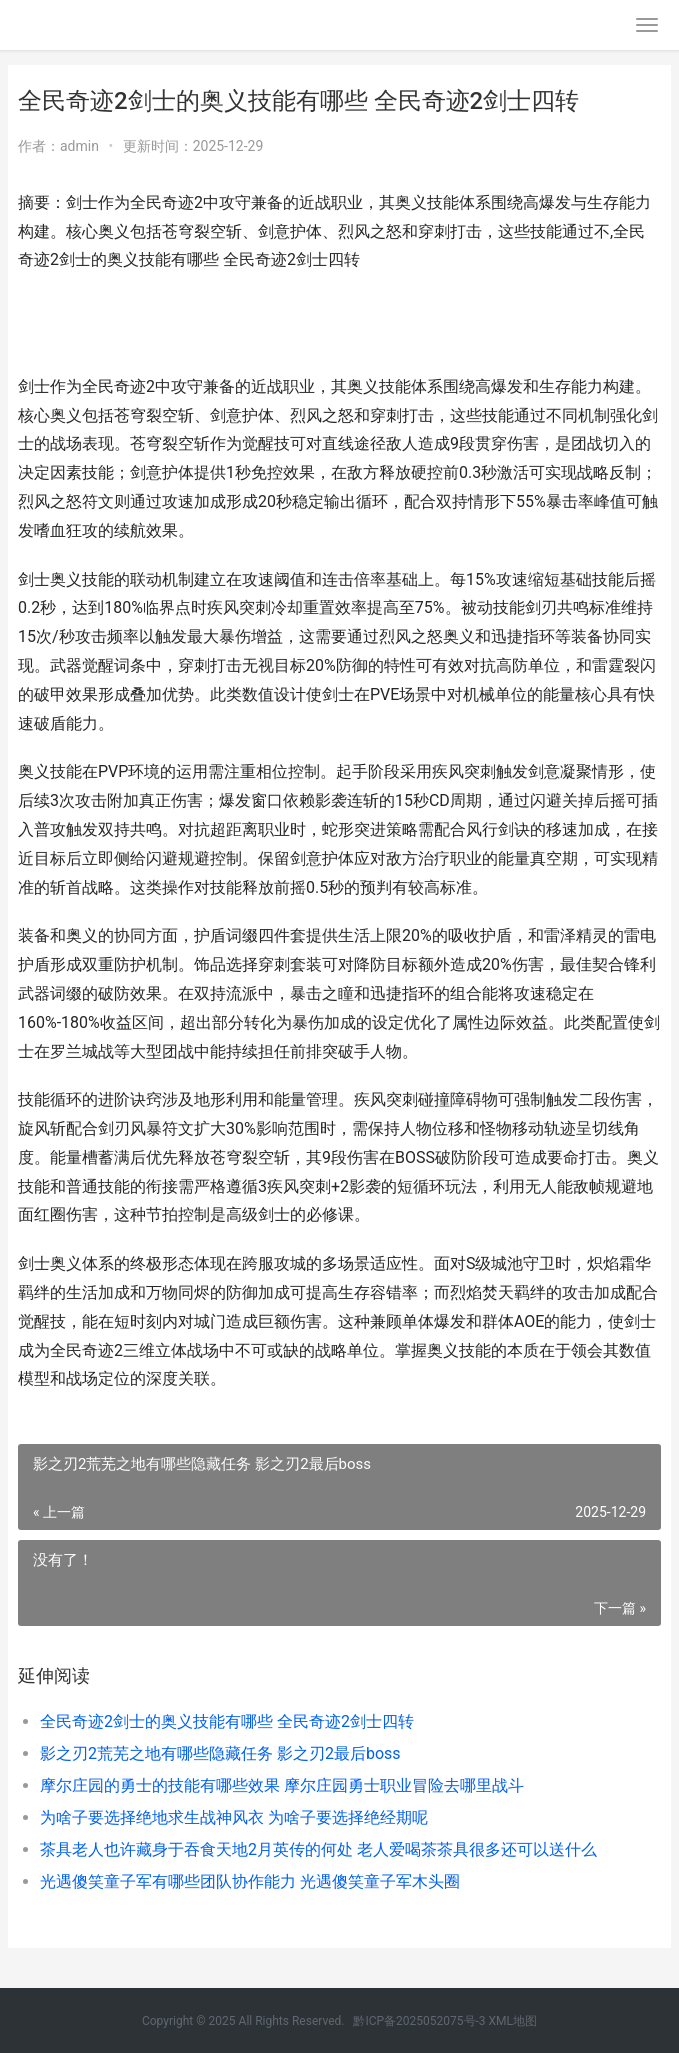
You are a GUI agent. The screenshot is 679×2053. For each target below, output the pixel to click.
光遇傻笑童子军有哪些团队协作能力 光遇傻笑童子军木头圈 (250, 1881)
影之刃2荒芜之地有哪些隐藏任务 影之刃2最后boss (220, 1753)
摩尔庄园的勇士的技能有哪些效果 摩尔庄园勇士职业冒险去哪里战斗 (282, 1785)
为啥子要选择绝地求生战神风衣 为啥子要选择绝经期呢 (234, 1817)
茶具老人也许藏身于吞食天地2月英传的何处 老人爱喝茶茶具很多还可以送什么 (318, 1849)
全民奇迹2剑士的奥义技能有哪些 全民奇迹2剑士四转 (227, 1721)
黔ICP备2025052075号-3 (419, 2021)
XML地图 (513, 2021)
